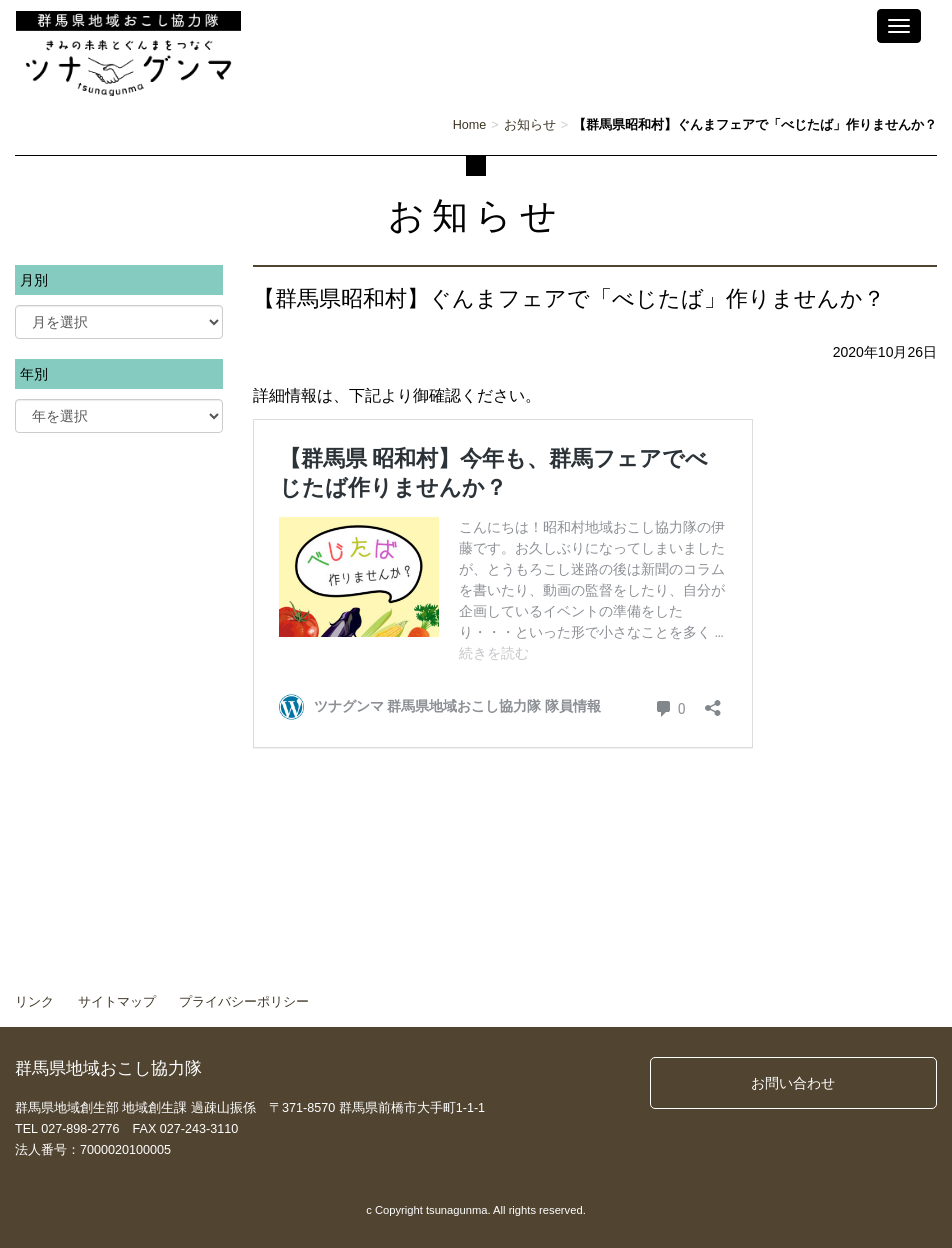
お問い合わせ (793, 1083)
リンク (34, 1002)
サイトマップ (117, 1002)
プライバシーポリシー (244, 1002)
